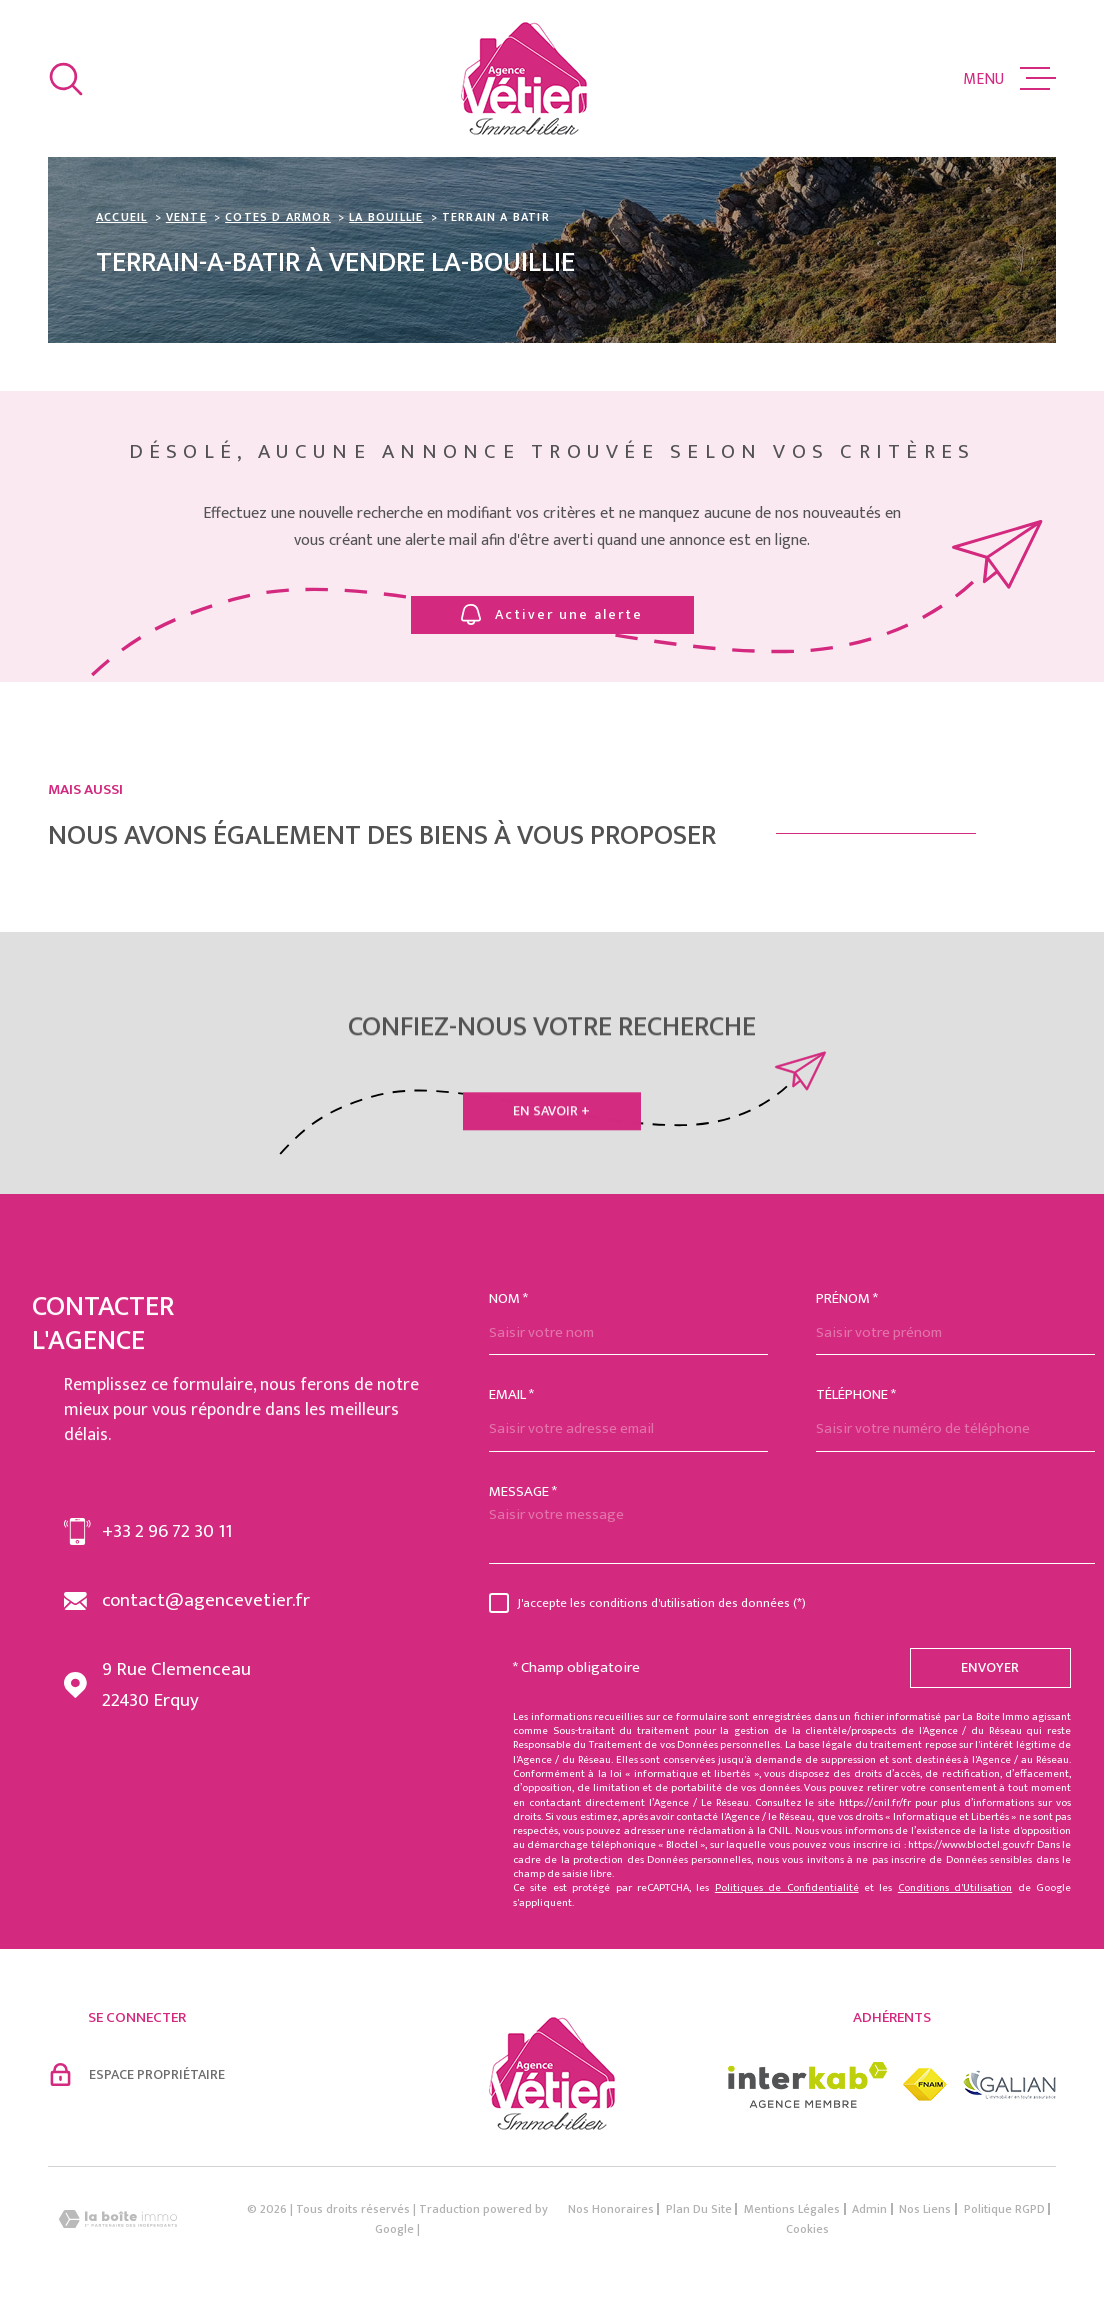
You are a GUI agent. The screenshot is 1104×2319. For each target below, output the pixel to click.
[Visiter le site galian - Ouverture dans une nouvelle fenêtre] (1009, 2084)
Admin (869, 2209)
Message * (523, 1491)
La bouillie (386, 217)
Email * (511, 1394)
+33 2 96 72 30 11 (167, 1531)
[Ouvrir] (66, 79)
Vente (186, 217)
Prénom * (847, 1298)
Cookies (807, 2229)
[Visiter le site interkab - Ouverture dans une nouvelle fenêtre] (807, 2085)
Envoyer (991, 1667)
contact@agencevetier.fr (206, 1600)
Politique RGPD (1004, 2209)
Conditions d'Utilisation (955, 1888)
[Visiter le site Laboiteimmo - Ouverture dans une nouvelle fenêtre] (118, 2219)
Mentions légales (792, 2209)
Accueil (121, 217)
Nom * (508, 1298)
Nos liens (925, 2209)
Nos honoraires (611, 2209)
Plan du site (699, 2209)
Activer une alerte (552, 614)
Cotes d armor (278, 217)
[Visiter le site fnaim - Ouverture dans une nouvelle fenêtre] (925, 2084)
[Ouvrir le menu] (1009, 79)
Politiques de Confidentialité (787, 1888)
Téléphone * (856, 1394)
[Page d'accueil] (524, 78)
